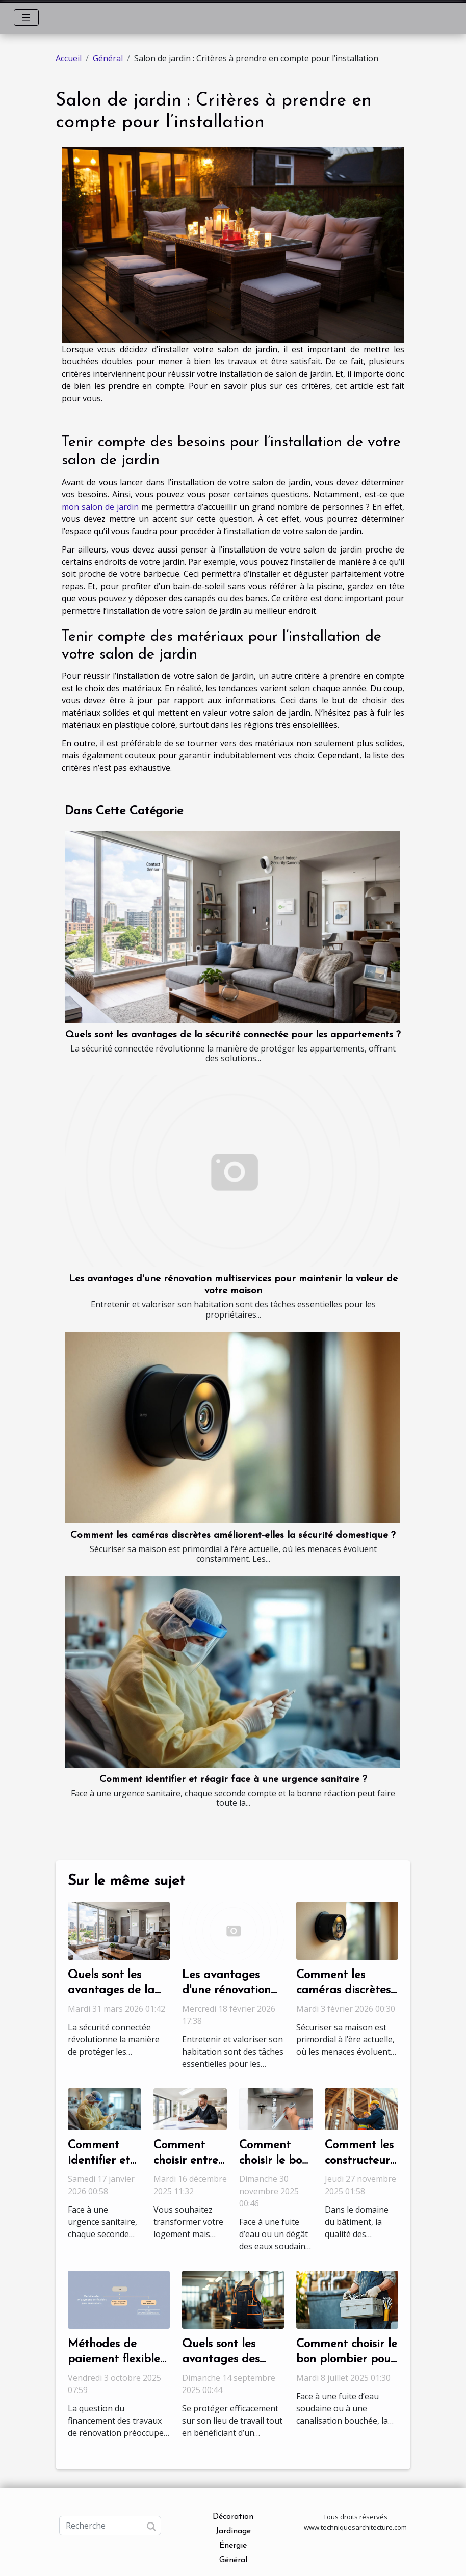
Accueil (69, 58)
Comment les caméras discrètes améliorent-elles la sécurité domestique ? (233, 1535)
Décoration (233, 2517)
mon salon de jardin (100, 506)
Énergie (233, 2546)
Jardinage (233, 2531)
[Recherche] (110, 2525)
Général (108, 58)
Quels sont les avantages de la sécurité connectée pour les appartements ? (233, 1035)
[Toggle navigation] (26, 17)
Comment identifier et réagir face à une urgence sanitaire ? (233, 1779)
